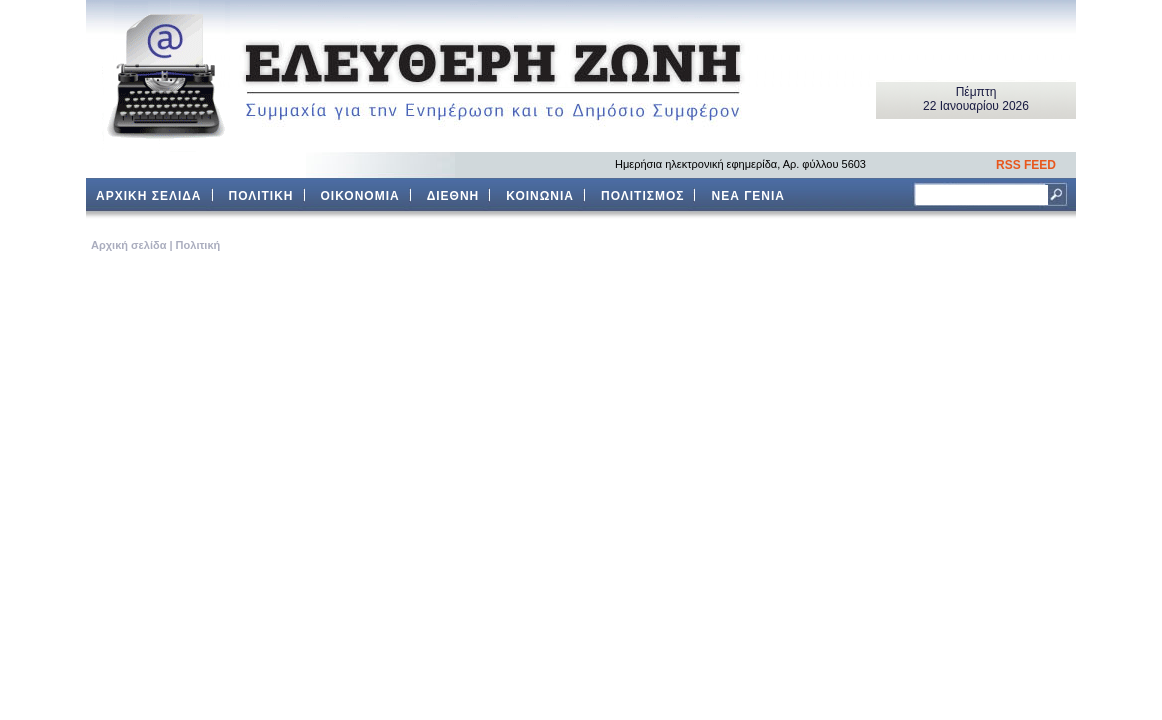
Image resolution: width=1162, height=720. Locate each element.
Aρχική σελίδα (128, 245)
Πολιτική (198, 245)
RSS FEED (1026, 165)
